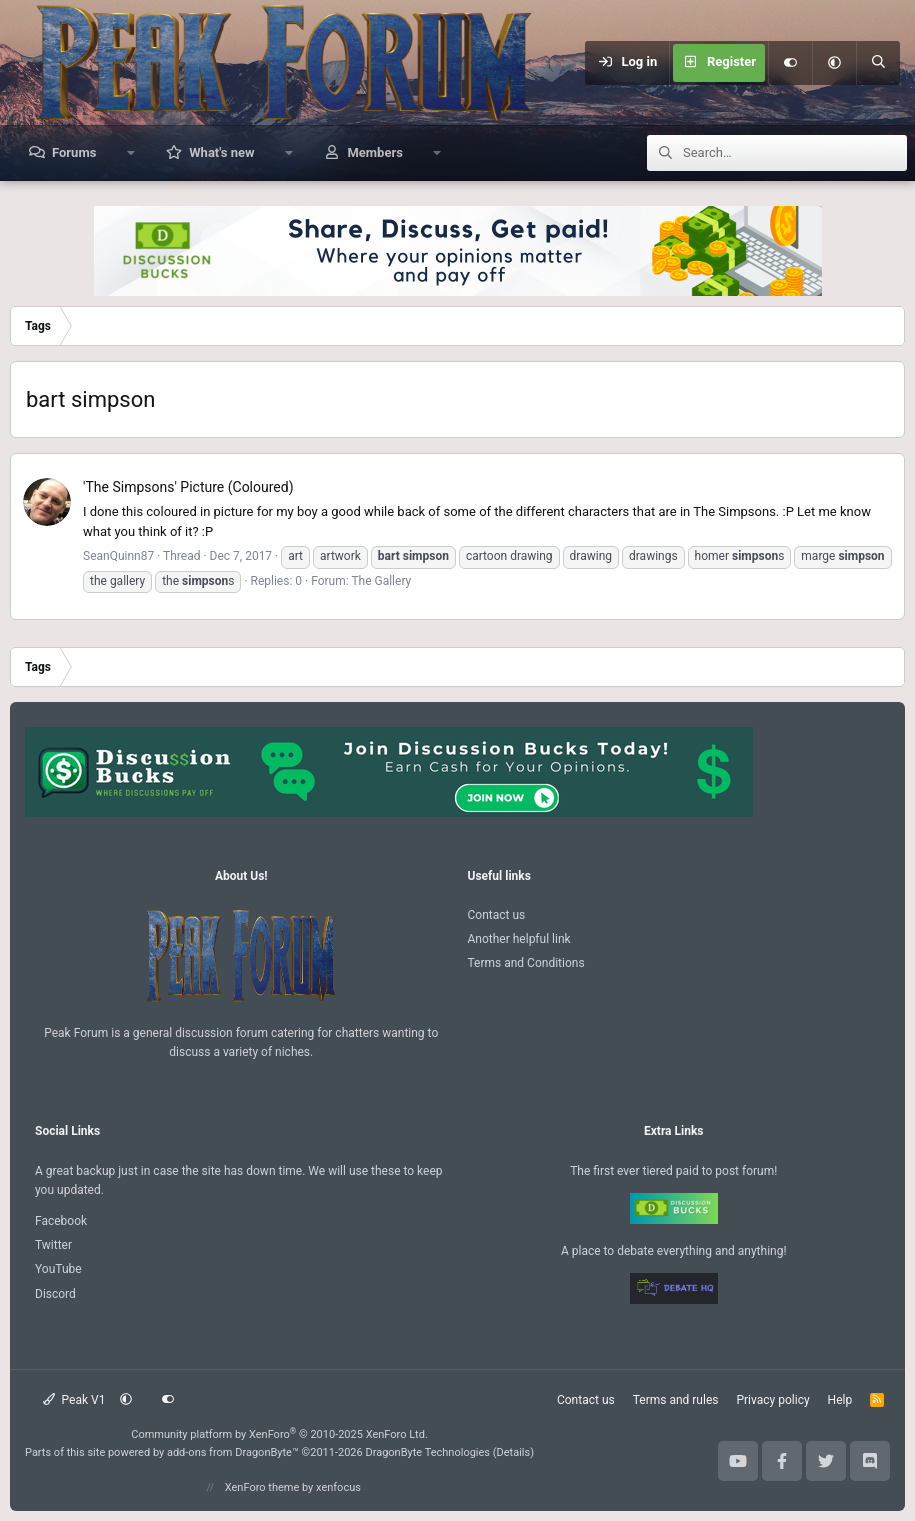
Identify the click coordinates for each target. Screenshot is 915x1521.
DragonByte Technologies (427, 1452)
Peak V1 (74, 1400)
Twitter (53, 1245)
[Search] (878, 63)
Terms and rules (676, 1400)
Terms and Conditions (526, 963)
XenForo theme (262, 1487)
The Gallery (381, 581)
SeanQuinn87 (118, 556)
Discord (55, 1294)
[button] (834, 63)
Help (840, 1400)
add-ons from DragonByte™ (233, 1452)
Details (514, 1452)
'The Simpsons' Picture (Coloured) (188, 487)
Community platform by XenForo (279, 1434)
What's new (221, 152)
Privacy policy (772, 1400)
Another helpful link (519, 939)
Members (374, 152)
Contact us (497, 915)
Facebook (61, 1221)
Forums (74, 152)
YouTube (58, 1269)
